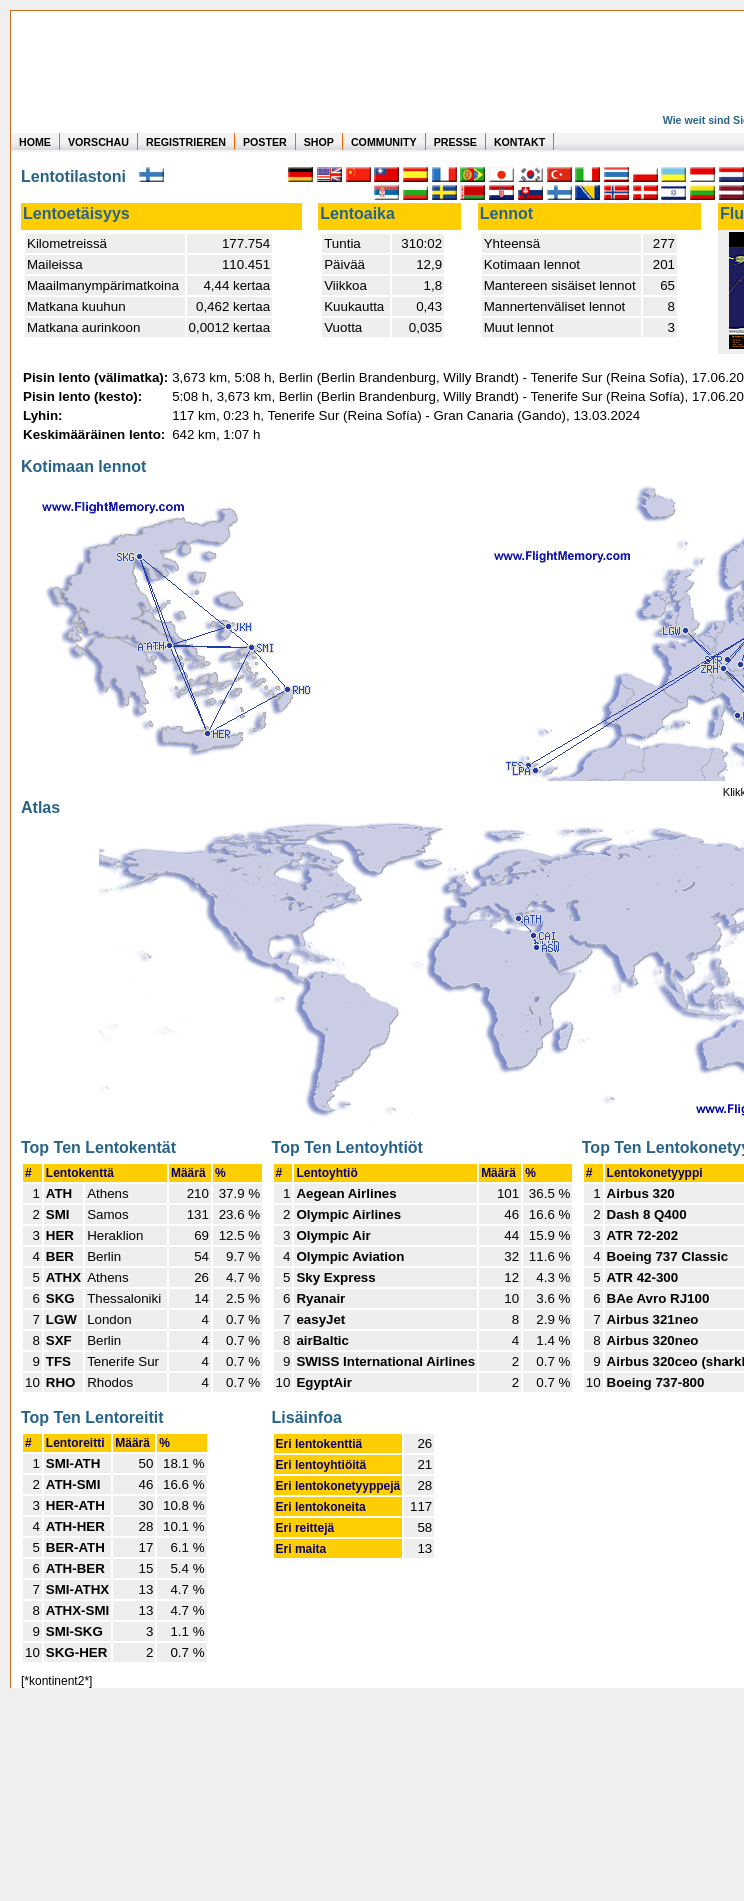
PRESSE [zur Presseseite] (455, 142)
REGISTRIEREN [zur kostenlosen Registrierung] (186, 142)
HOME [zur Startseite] (35, 142)
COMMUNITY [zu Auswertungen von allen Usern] (384, 142)
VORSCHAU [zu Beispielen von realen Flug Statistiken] (98, 142)
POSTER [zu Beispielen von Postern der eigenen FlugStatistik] (265, 142)
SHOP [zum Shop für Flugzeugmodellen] (319, 142)
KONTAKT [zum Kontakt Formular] (519, 142)
